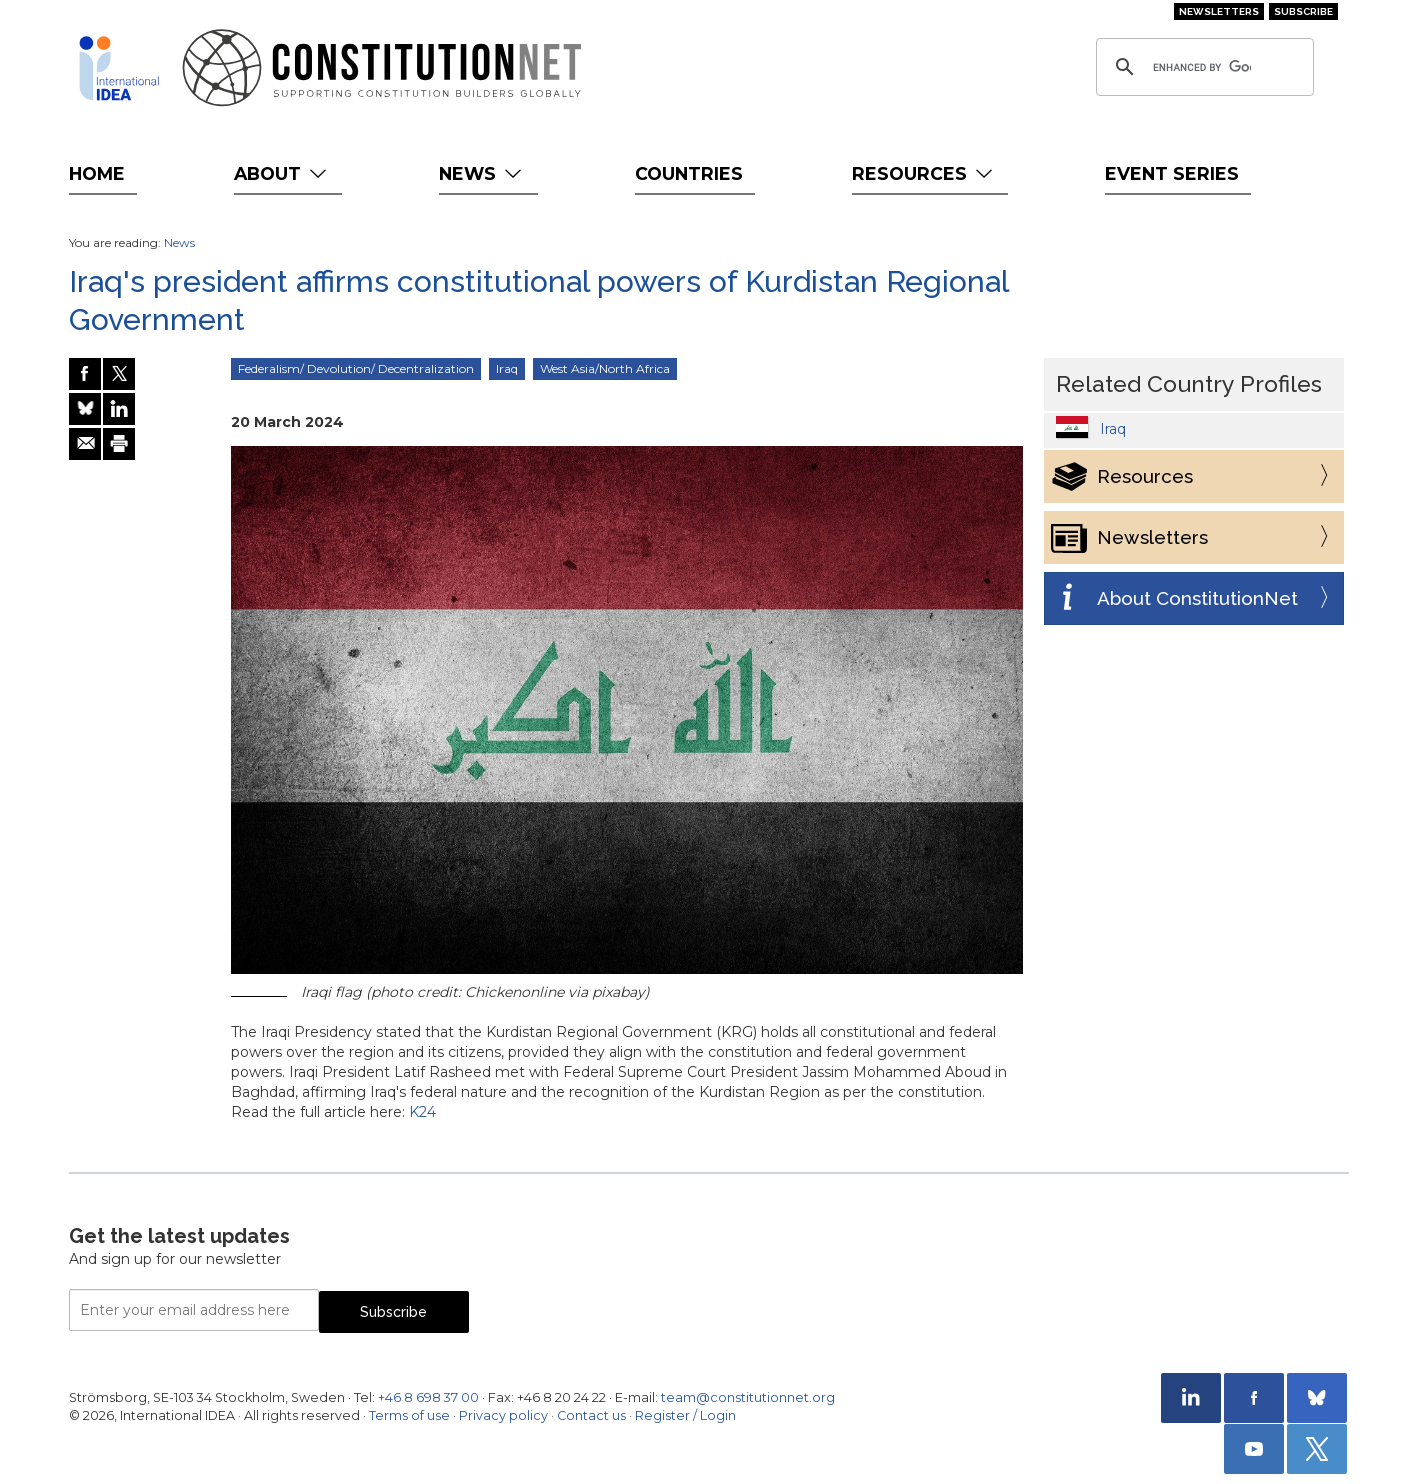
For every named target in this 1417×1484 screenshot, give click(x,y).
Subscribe (1303, 11)
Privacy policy (503, 1415)
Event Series (1172, 173)
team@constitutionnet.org (748, 1397)
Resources (924, 173)
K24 (422, 1112)
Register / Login (685, 1415)
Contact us (591, 1415)
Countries (689, 173)
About (282, 173)
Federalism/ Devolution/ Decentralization (356, 368)
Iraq (507, 368)
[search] (1202, 67)
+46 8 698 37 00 (428, 1397)
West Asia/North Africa (605, 368)
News (482, 173)
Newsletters (1219, 11)
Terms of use (409, 1415)
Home (97, 173)
